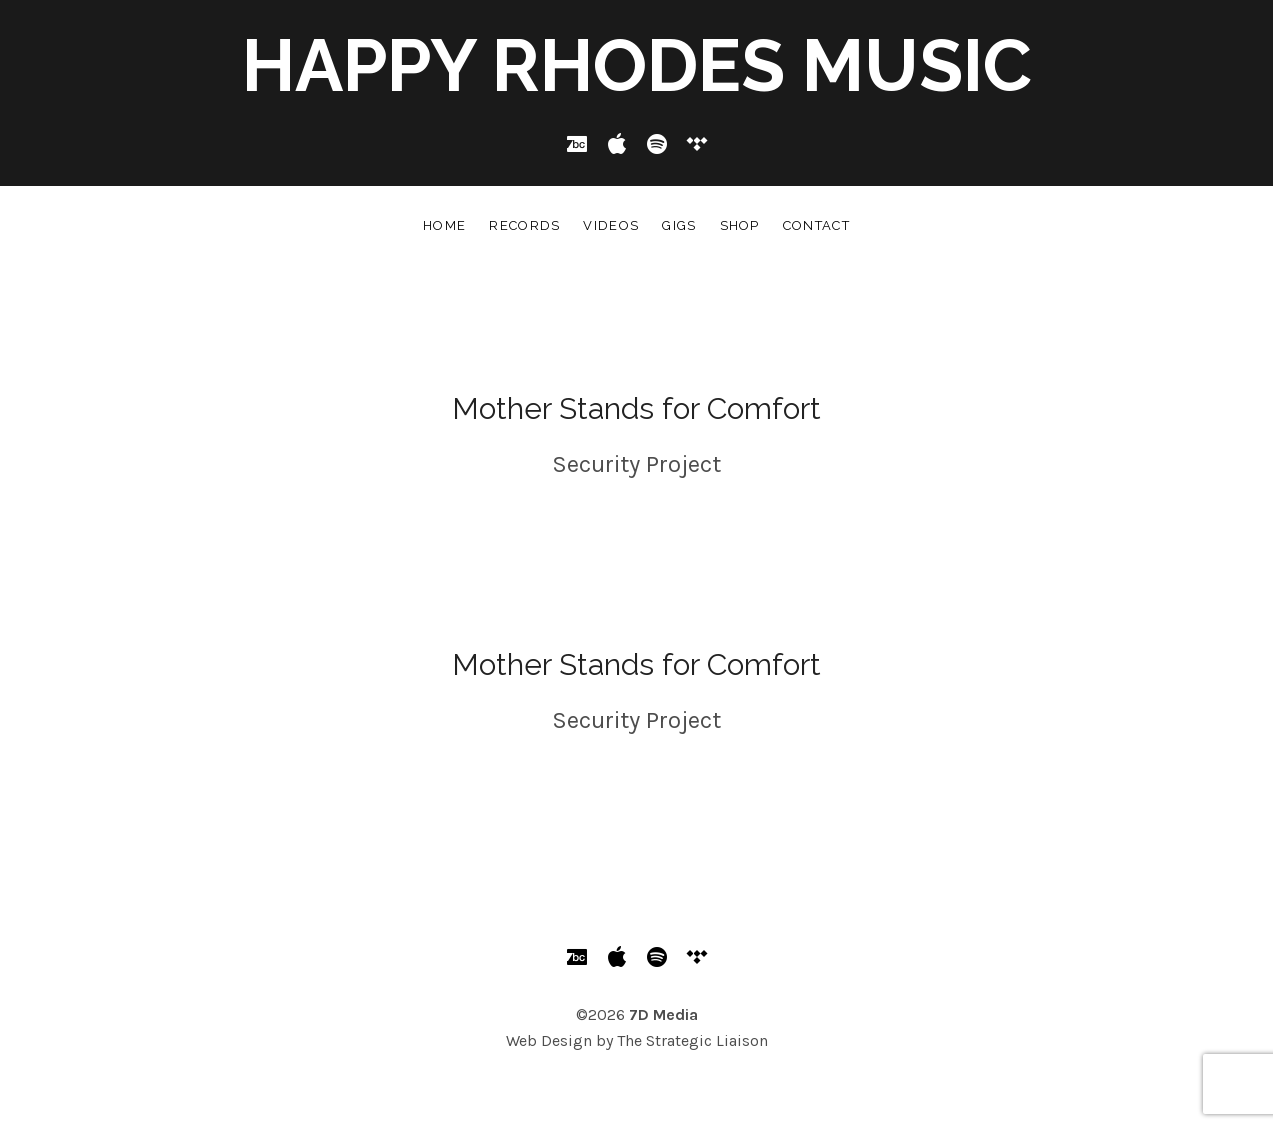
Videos (611, 225)
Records (524, 225)
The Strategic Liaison (692, 1040)
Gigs (679, 225)
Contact (816, 225)
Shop (740, 225)
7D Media (663, 1014)
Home (444, 225)
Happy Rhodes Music (637, 65)
